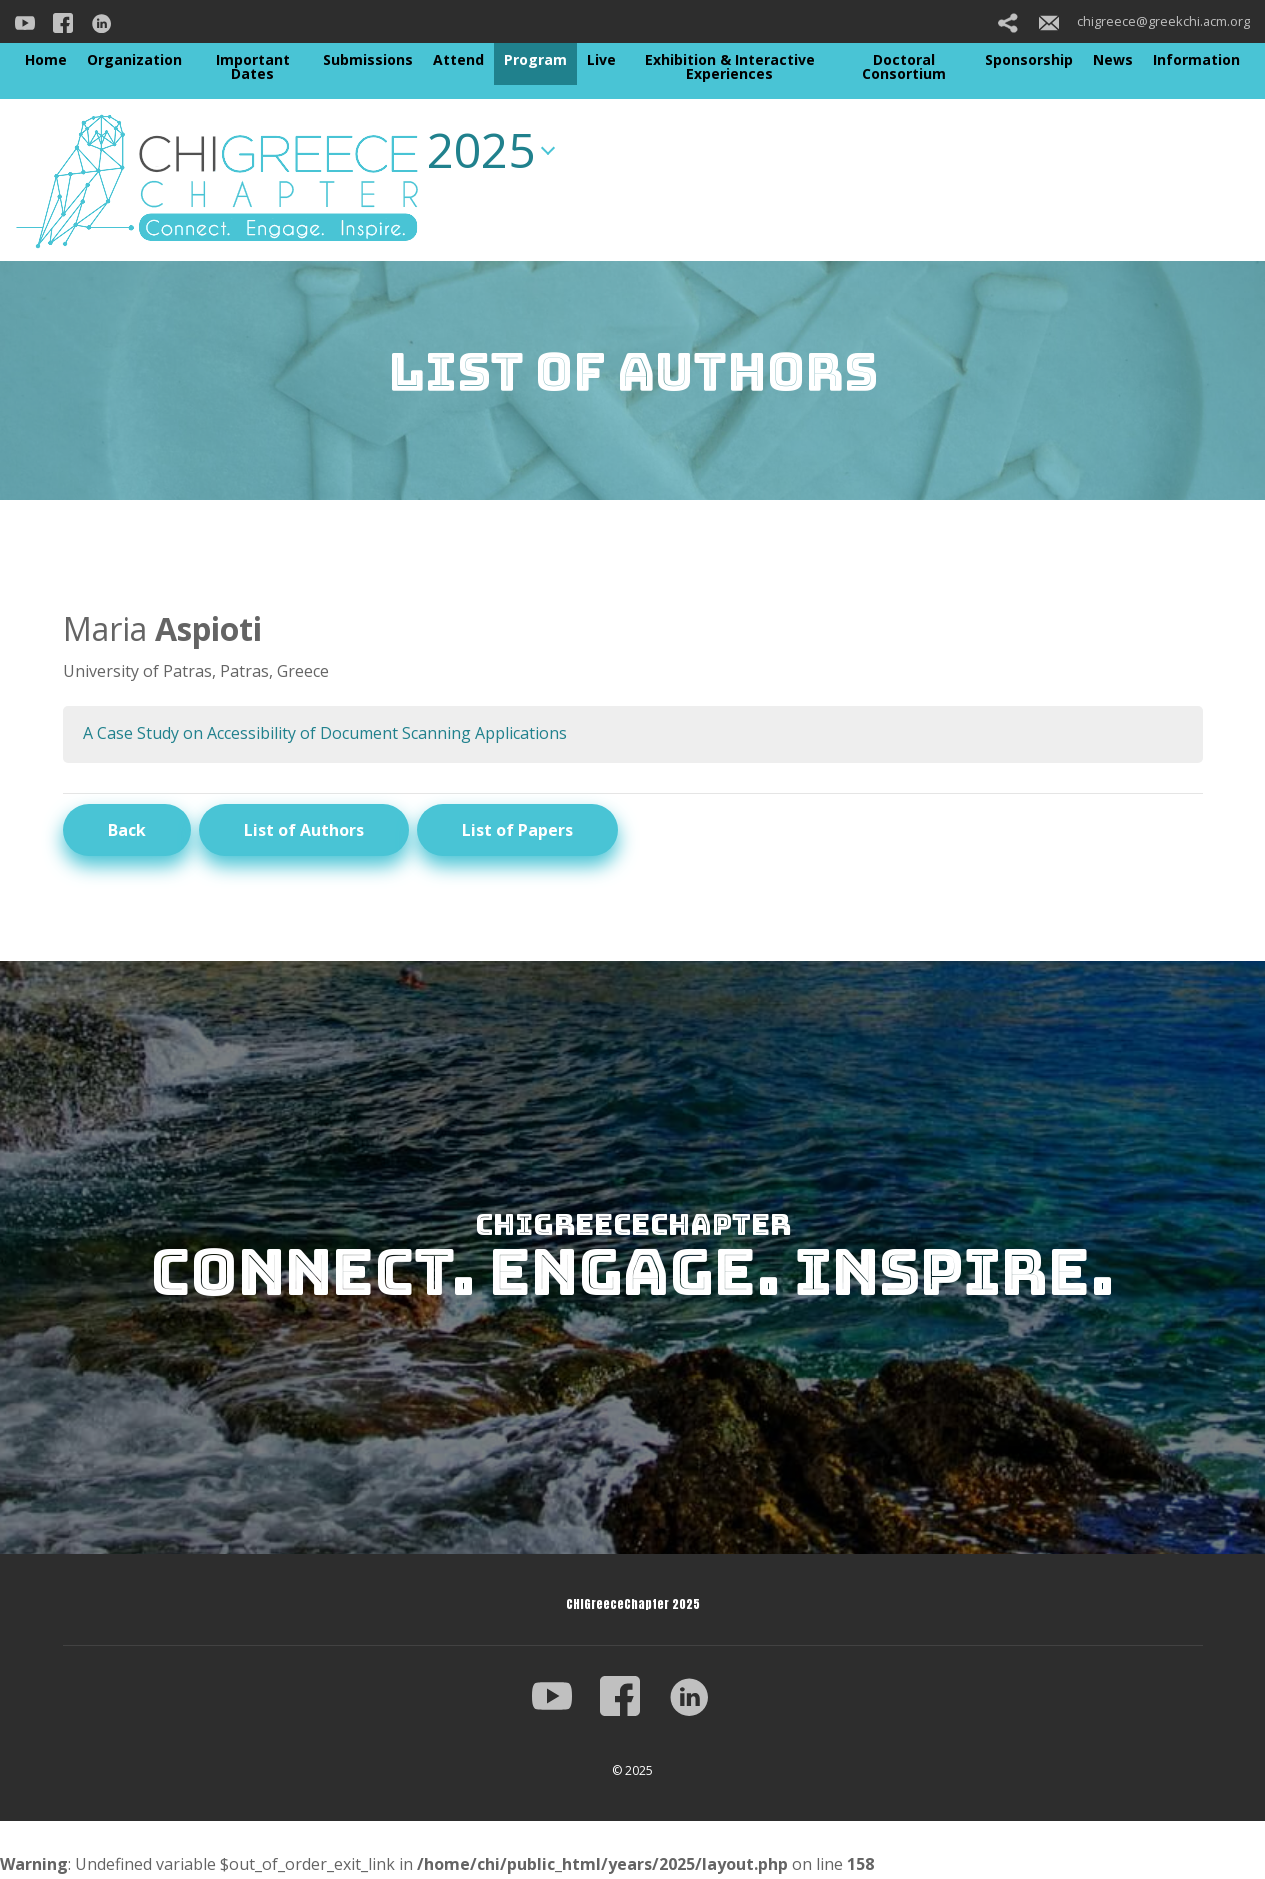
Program (535, 59)
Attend (458, 59)
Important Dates (253, 66)
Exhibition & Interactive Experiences (730, 66)
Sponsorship (1029, 59)
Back (127, 830)
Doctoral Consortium (904, 66)
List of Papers (517, 830)
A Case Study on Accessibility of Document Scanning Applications (325, 733)
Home (46, 59)
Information (1196, 59)
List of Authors (304, 830)
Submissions (368, 59)
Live (601, 59)
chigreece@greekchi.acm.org (1144, 21)
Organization (134, 59)
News (1113, 59)
